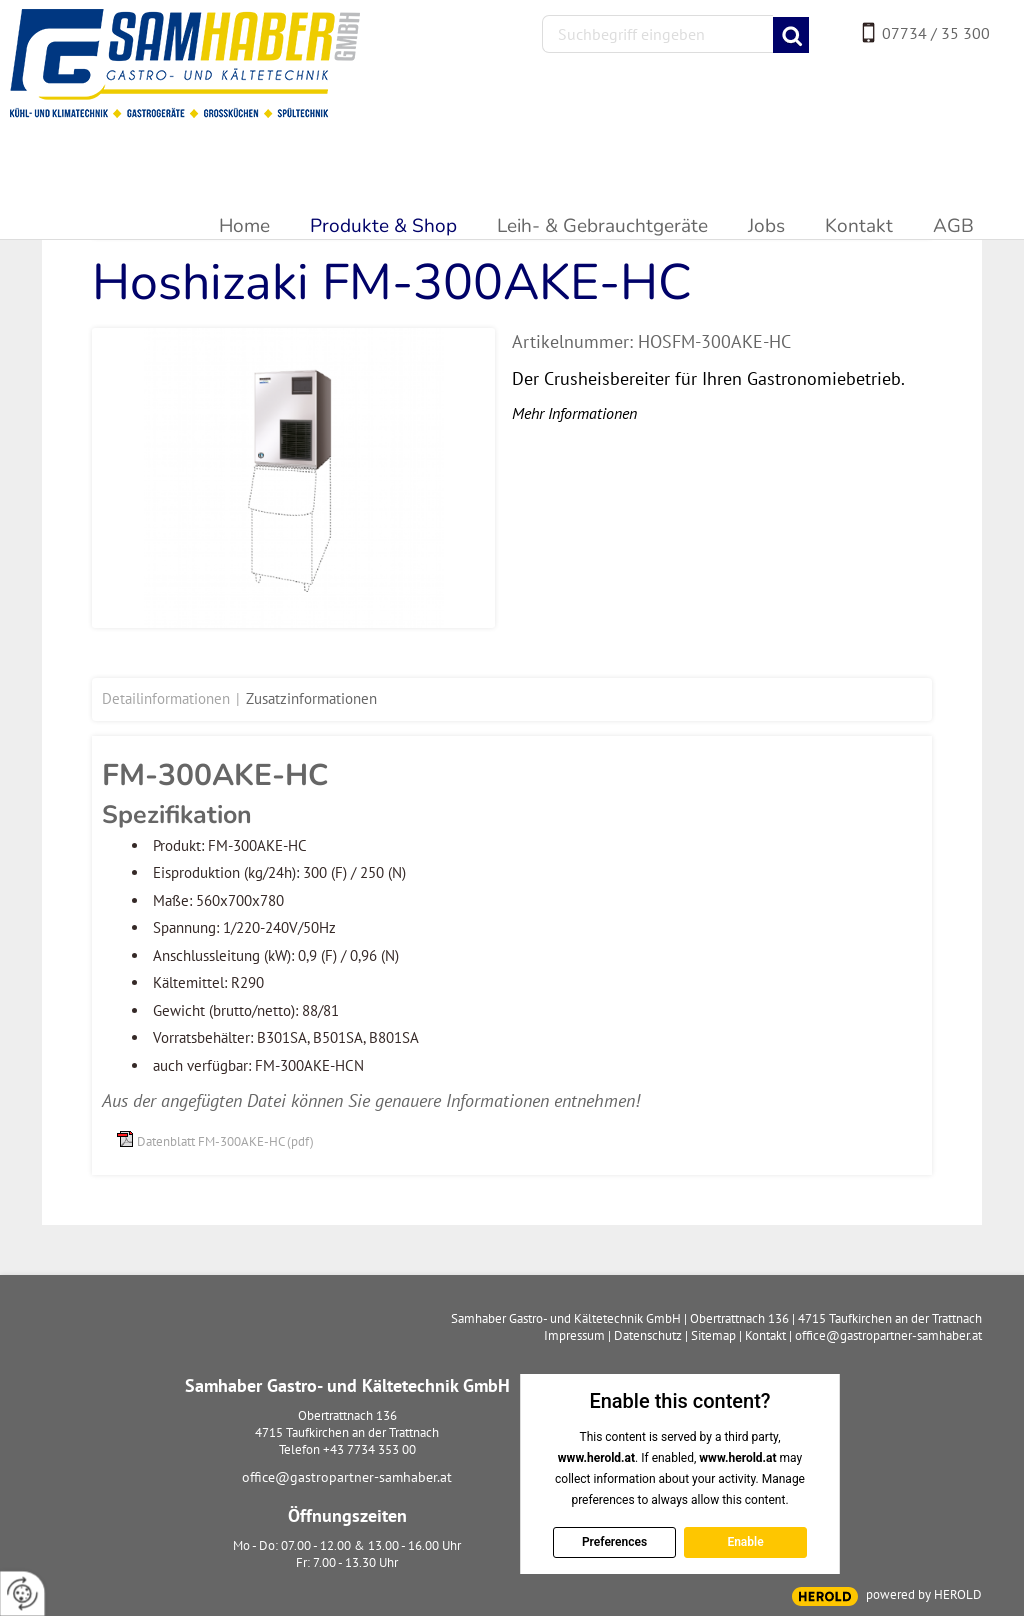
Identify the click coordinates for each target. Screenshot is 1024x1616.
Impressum (574, 1335)
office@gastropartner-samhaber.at (347, 1477)
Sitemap (713, 1335)
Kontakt (765, 1335)
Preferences (613, 1542)
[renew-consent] (22, 1593)
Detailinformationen (166, 698)
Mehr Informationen (574, 413)
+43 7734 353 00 (369, 1449)
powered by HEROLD (924, 1594)
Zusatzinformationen (311, 698)
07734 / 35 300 (936, 33)
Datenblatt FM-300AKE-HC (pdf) (225, 1141)
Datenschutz (648, 1335)
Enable (745, 1542)
